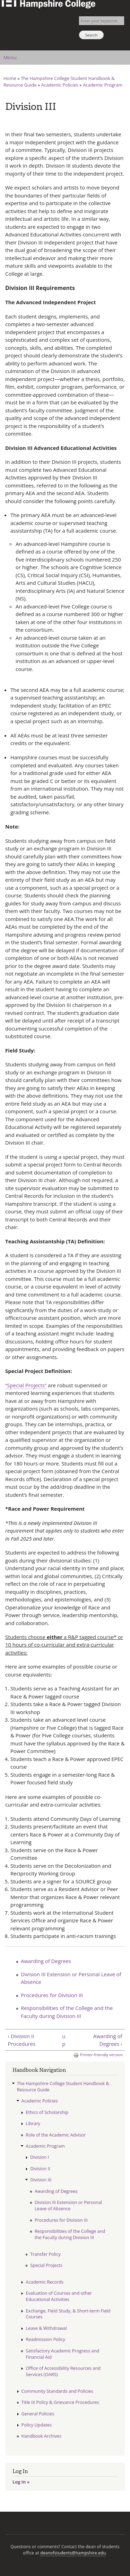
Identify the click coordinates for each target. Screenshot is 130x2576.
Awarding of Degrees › (107, 2040)
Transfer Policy (45, 2254)
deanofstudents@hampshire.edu (73, 2553)
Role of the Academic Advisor (56, 2135)
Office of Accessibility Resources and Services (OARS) (63, 2371)
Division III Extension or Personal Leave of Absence (71, 1978)
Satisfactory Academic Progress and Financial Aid (62, 2354)
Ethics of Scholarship (47, 2112)
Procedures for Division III (52, 1995)
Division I (39, 2157)
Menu (10, 57)
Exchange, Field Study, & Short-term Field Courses (68, 2314)
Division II (40, 2168)
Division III (40, 2180)
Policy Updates (36, 2425)
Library (33, 2123)
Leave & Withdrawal (46, 2328)
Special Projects (46, 2265)
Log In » (21, 2482)
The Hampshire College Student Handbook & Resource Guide (63, 2086)
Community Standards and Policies (57, 2391)
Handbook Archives (41, 2436)
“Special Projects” (25, 1385)
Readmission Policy (45, 2339)
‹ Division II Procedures (21, 2040)
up (64, 2040)
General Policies (37, 2414)
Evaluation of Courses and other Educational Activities (59, 2296)
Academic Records (44, 2282)
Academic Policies (59, 85)
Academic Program (102, 85)
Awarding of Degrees (46, 1960)
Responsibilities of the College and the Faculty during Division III (67, 2011)
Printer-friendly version (98, 2055)
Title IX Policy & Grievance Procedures (60, 2402)
